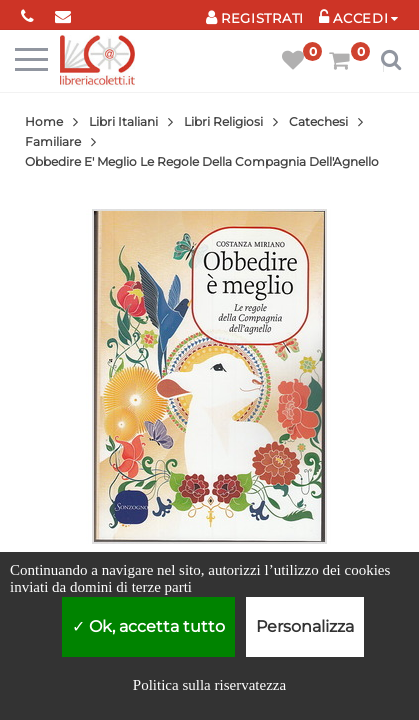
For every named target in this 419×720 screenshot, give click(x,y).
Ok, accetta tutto (148, 626)
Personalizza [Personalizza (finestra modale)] (305, 626)
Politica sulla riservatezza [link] (209, 685)
